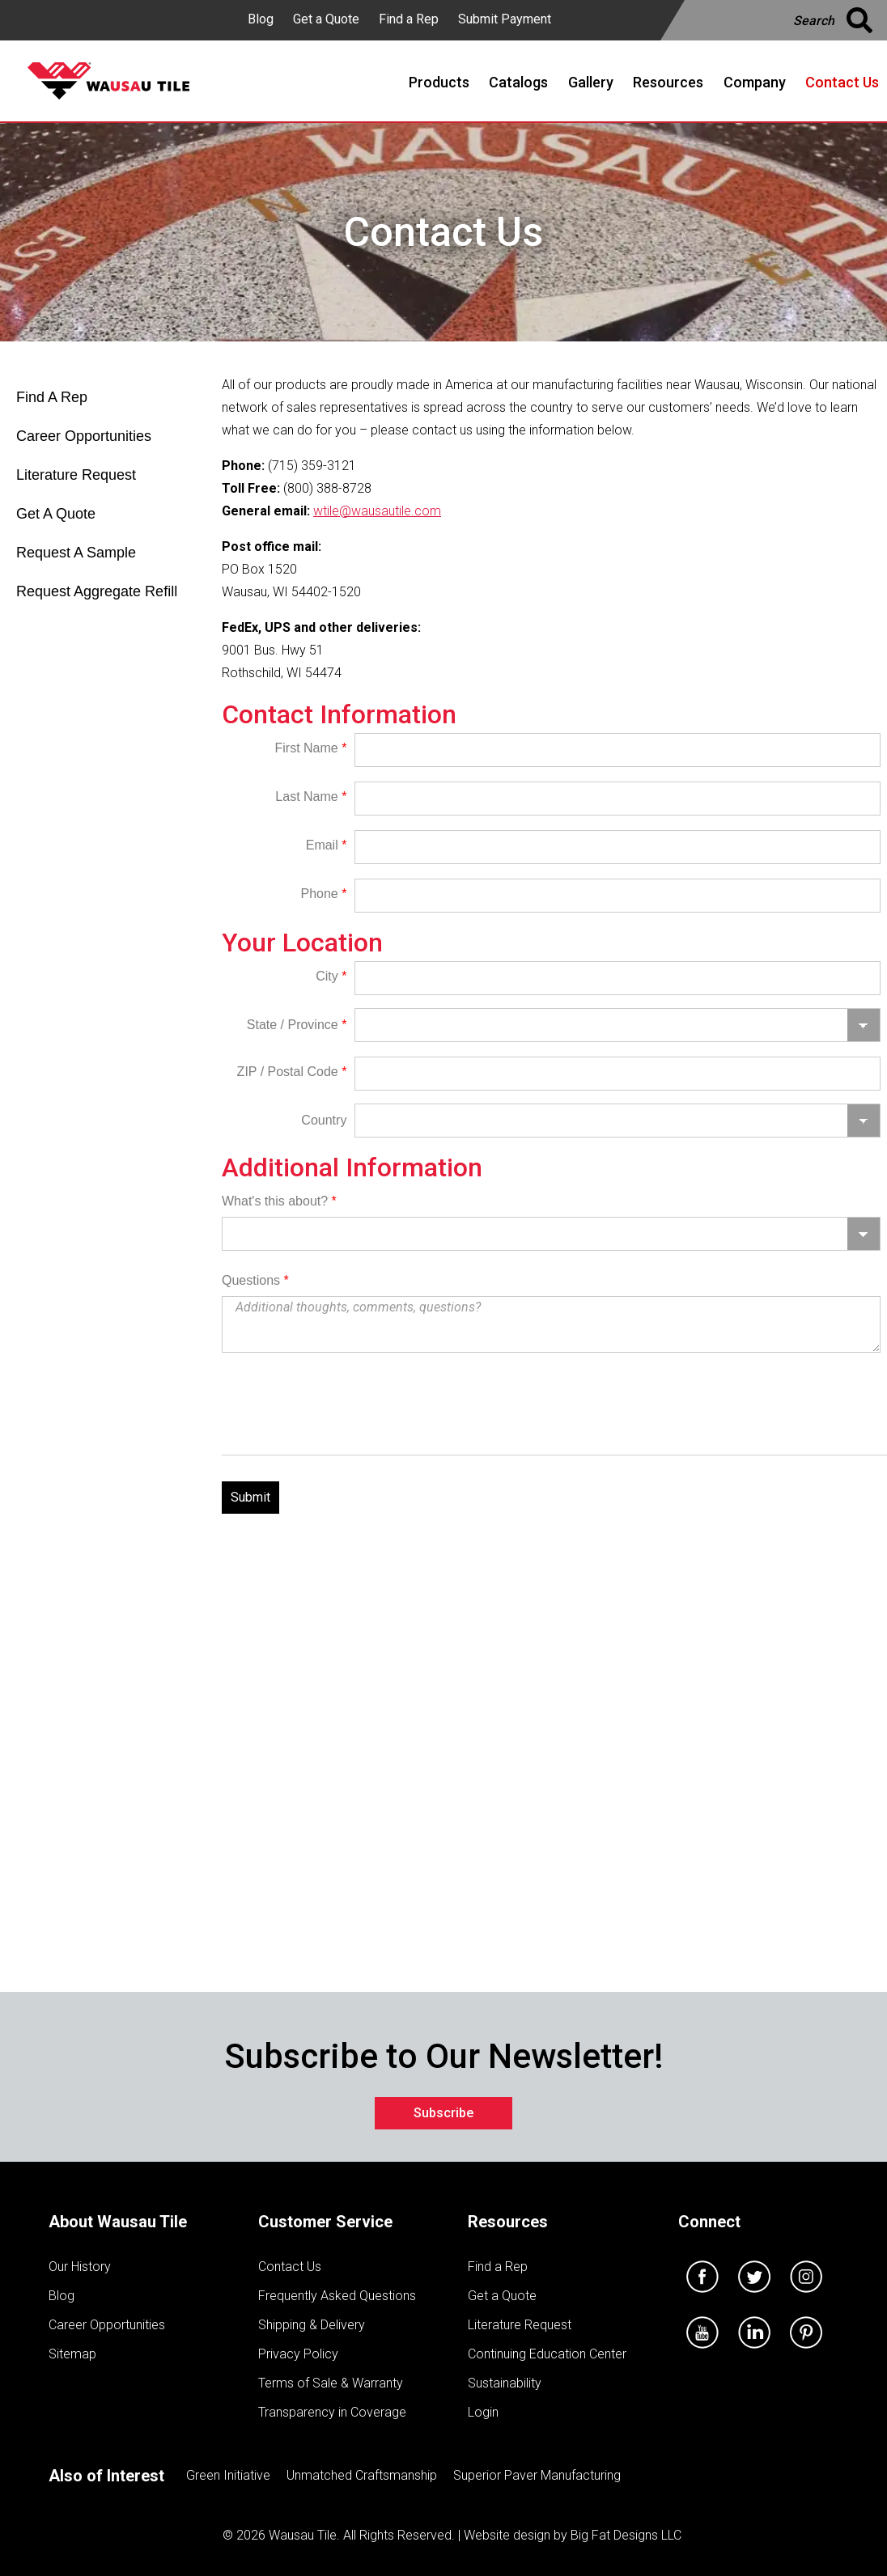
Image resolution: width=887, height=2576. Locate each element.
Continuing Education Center (547, 2354)
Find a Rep (409, 19)
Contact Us (289, 2266)
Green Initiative (228, 2475)
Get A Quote (55, 514)
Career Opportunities (83, 436)
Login (483, 2412)
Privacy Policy (298, 2354)
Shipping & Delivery (311, 2324)
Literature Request (76, 475)
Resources (508, 2221)
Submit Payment (504, 19)
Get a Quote (326, 19)
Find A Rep (51, 397)
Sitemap (72, 2354)
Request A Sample (76, 552)
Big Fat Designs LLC (626, 2535)
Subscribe (443, 2113)
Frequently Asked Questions (337, 2295)
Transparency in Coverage (332, 2412)
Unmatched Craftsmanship (361, 2475)
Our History (80, 2266)
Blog (261, 19)
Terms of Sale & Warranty (330, 2383)
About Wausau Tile (118, 2221)
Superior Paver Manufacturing (537, 2475)
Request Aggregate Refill (96, 591)
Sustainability (504, 2383)
